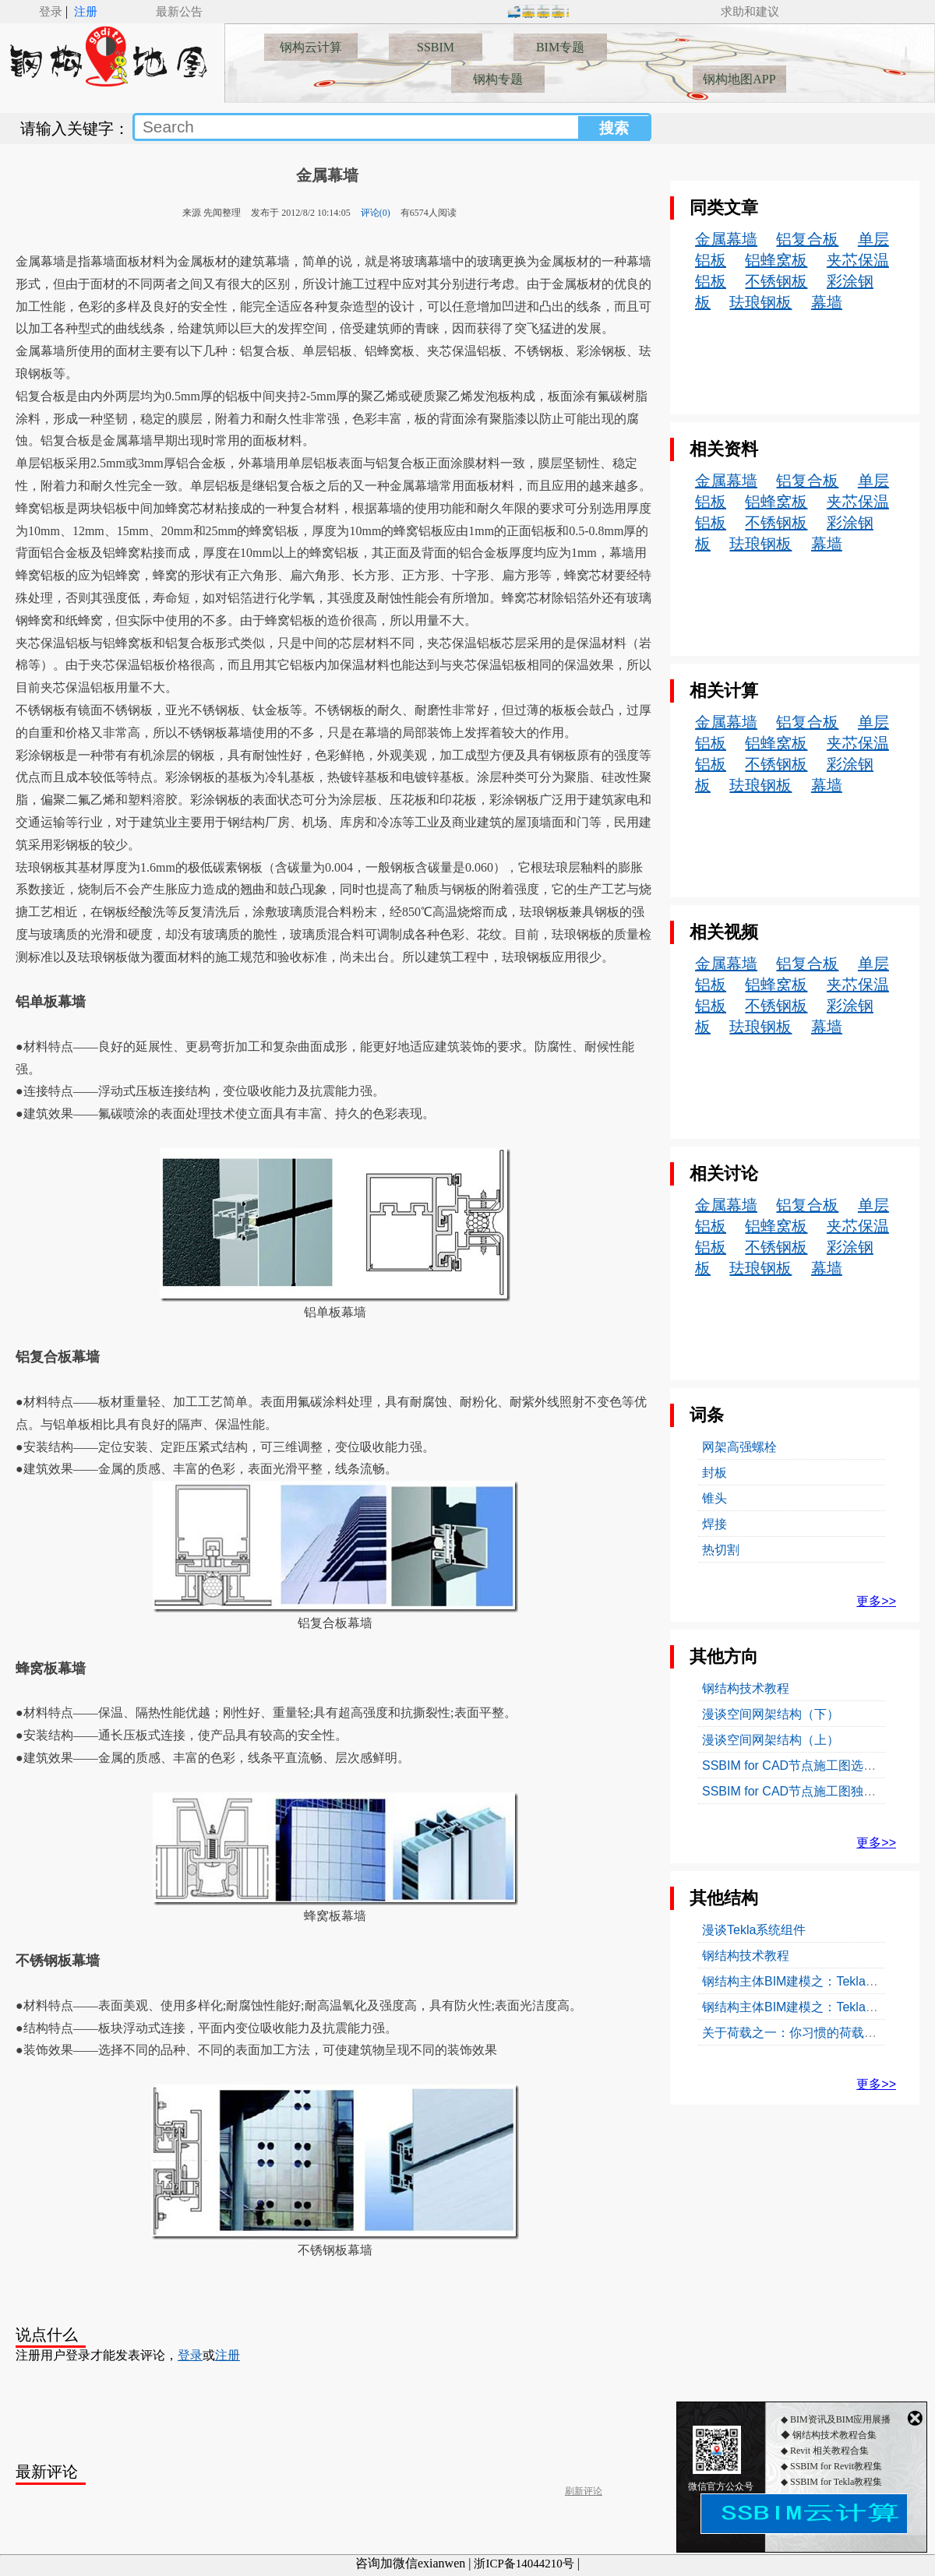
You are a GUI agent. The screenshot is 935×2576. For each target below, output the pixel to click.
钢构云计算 (311, 47)
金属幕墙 (327, 175)
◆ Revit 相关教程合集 (825, 2465)
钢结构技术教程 (745, 1688)
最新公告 (179, 11)
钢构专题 (498, 79)
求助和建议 (750, 11)
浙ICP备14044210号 (523, 2563)
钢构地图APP (739, 79)
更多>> (876, 1601)
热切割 (720, 1549)
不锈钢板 (776, 281)
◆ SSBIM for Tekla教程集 (831, 2496)
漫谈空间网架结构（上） (770, 1739)
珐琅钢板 (760, 302)
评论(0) (375, 212)
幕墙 (826, 302)
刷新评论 (583, 2491)
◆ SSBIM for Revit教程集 (831, 2481)
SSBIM (435, 47)
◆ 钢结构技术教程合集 (829, 2449)
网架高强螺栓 (739, 1447)
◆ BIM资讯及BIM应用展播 (836, 2434)
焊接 (714, 1524)
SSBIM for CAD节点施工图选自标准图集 (814, 1765)
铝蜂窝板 (776, 260)
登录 (50, 11)
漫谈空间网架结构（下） (770, 1714)
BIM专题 (560, 47)
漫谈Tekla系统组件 (754, 1929)
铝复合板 (807, 239)
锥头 (714, 1498)
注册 (85, 11)
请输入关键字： (74, 128)
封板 (714, 1472)
